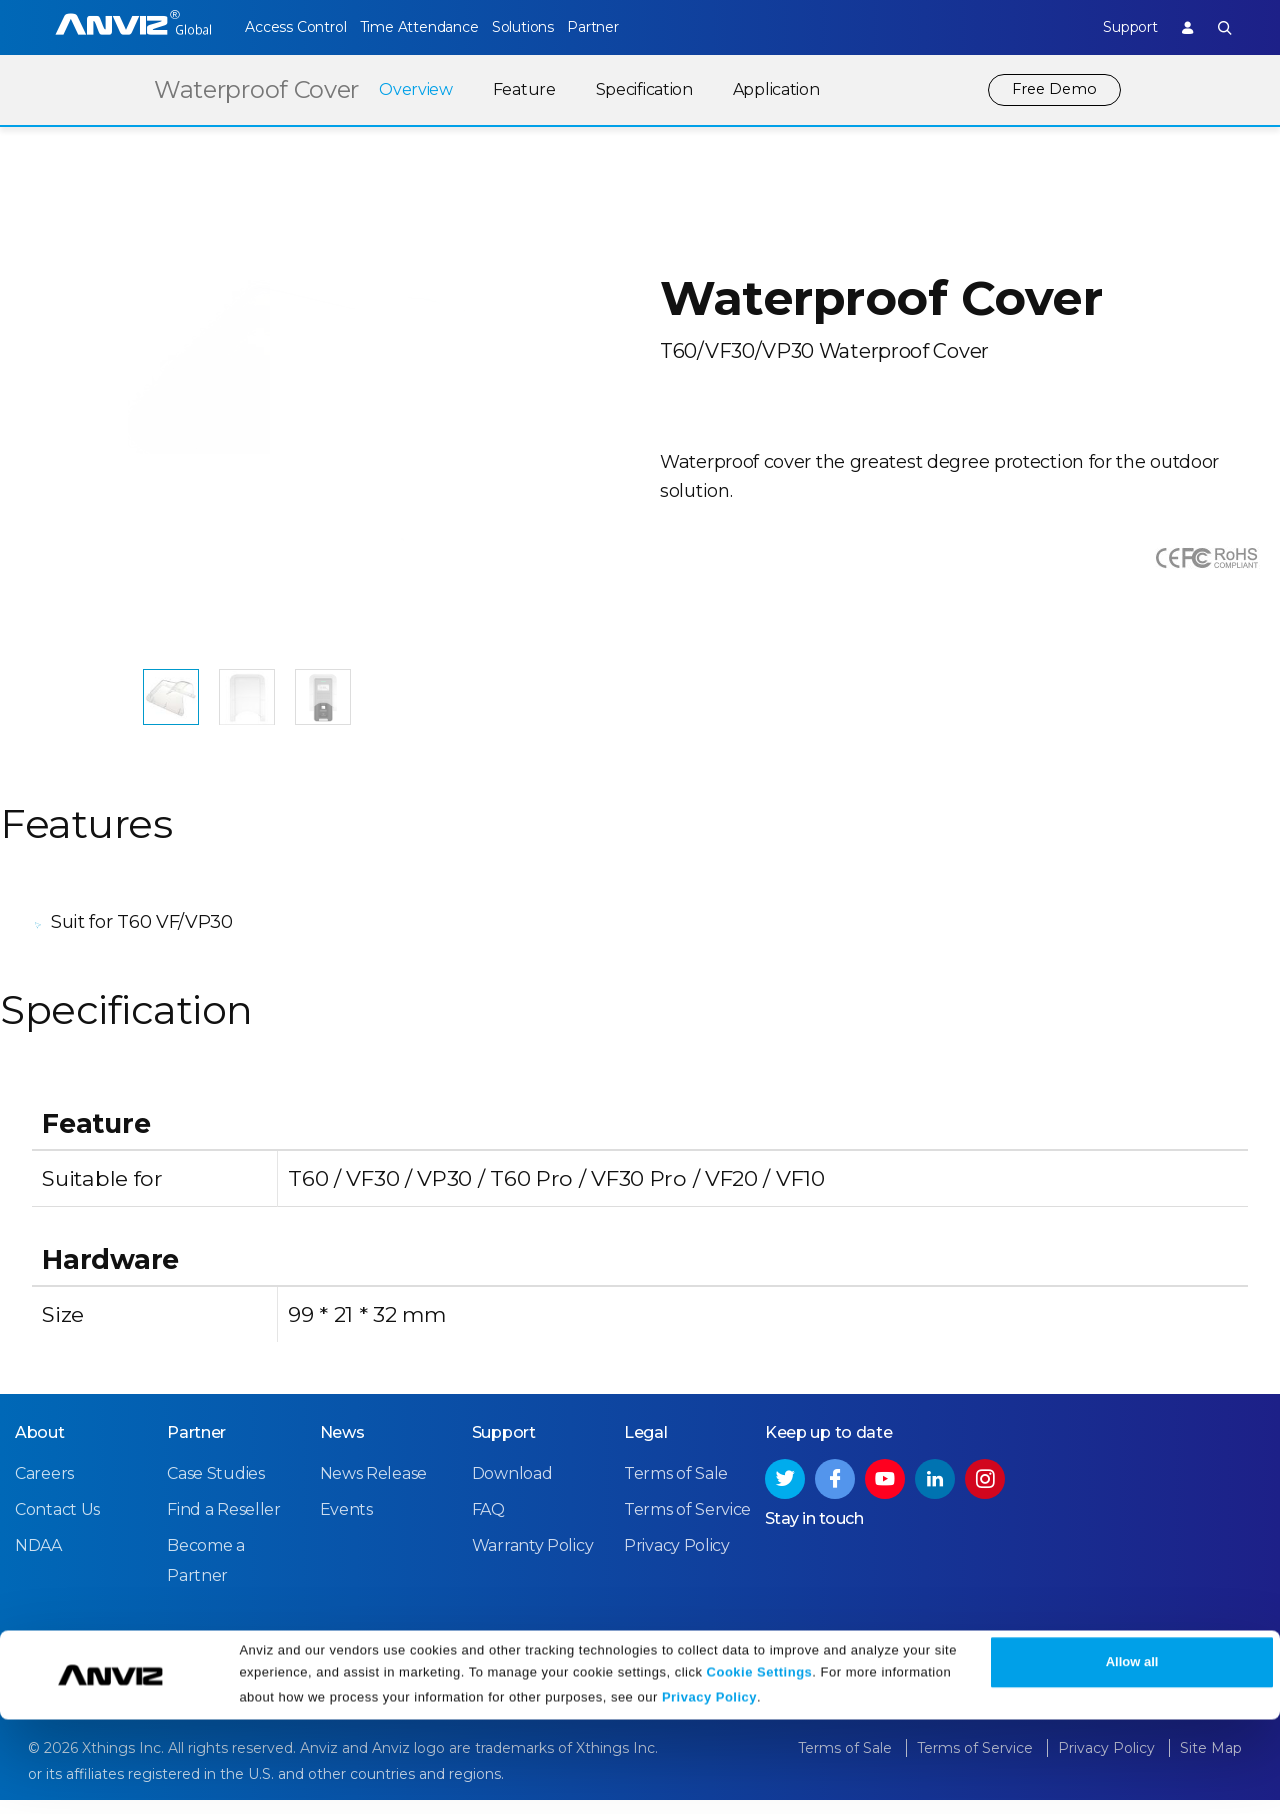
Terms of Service (687, 1524)
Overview (411, 89)
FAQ (488, 1524)
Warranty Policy (533, 1560)
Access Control (295, 27)
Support (1115, 27)
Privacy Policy (709, 1791)
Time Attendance (433, 27)
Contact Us (57, 1524)
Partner (635, 27)
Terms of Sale (676, 1488)
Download (512, 1488)
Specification (639, 89)
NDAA (38, 1560)
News (342, 1447)
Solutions (550, 27)
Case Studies (215, 1488)
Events (346, 1524)
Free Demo (1052, 89)
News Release (373, 1488)
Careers (44, 1488)
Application (771, 89)
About (40, 1447)
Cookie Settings (760, 1766)
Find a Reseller (224, 1524)
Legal (646, 1447)
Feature (519, 89)
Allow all (1132, 1756)
